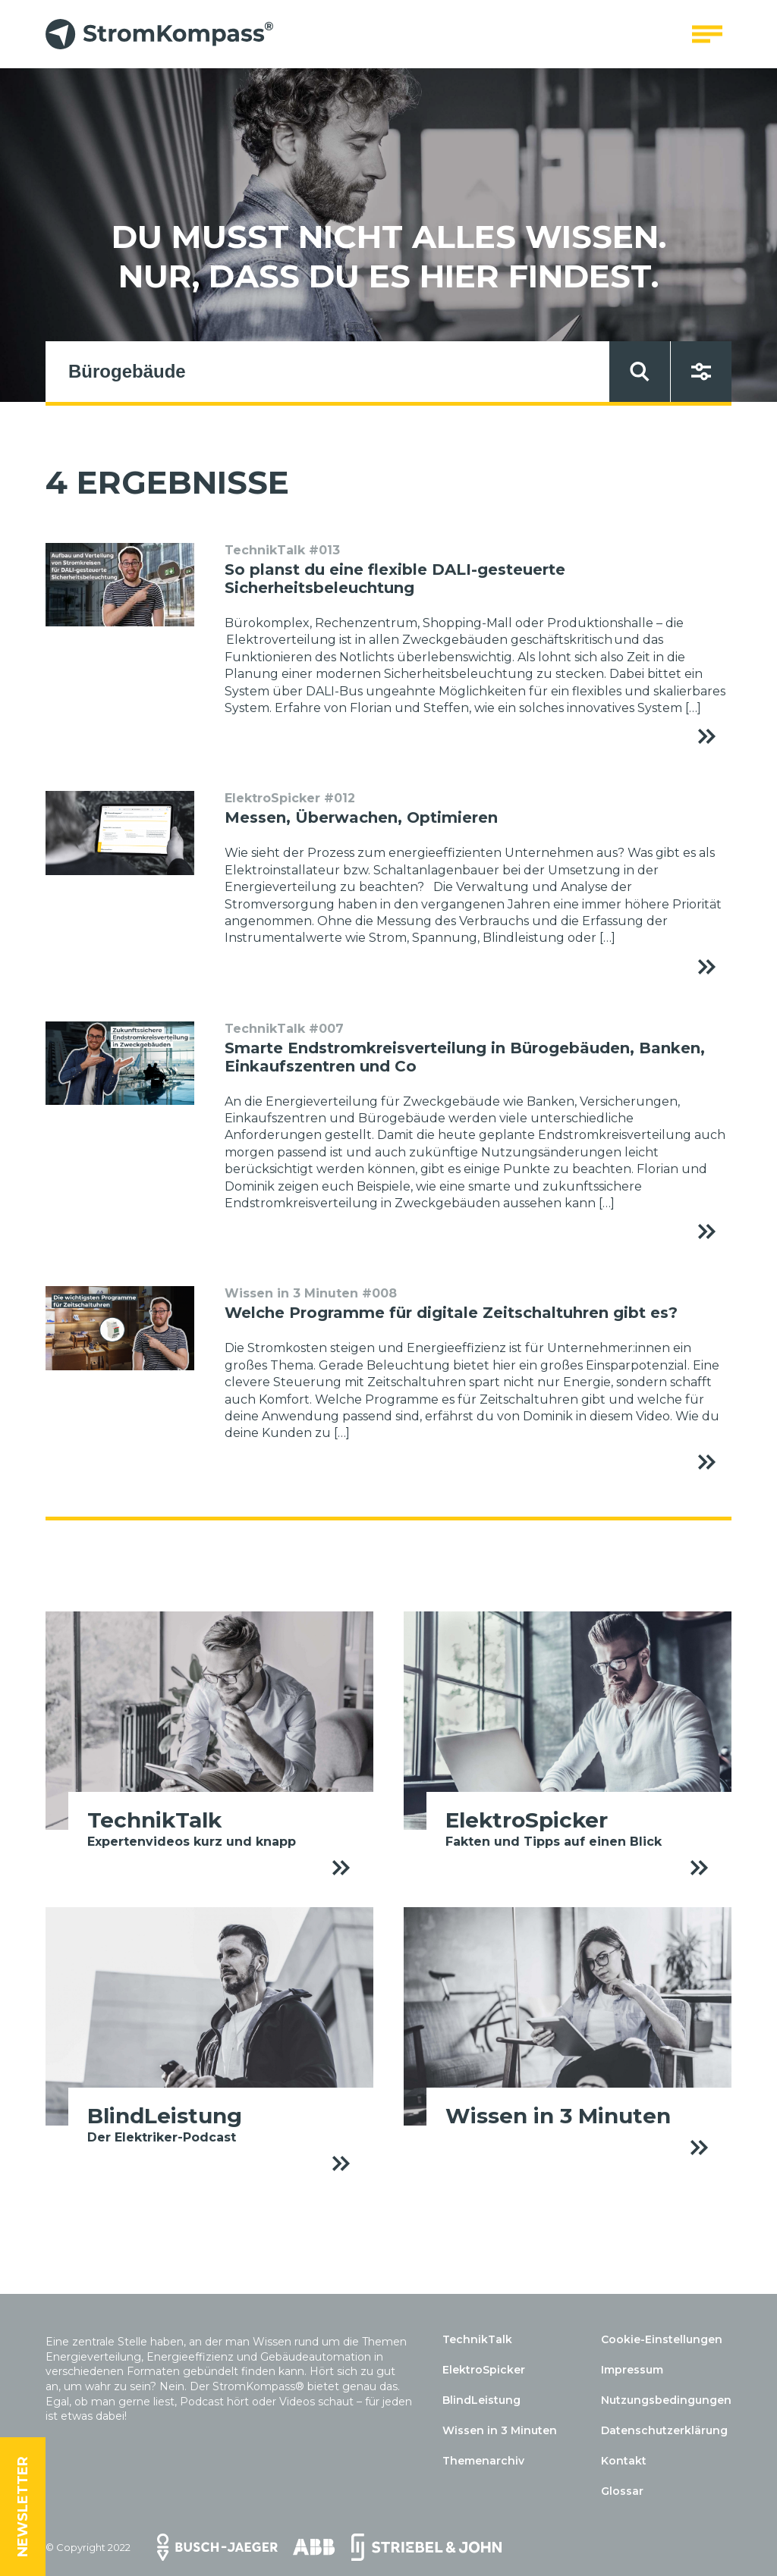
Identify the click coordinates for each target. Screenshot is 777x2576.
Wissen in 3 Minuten (499, 2430)
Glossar (622, 2491)
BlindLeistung (481, 2400)
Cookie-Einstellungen (661, 2339)
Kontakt (623, 2461)
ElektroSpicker (483, 2370)
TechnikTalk (477, 2339)
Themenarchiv (483, 2461)
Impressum (632, 2370)
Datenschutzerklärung (664, 2430)
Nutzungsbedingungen (666, 2400)
